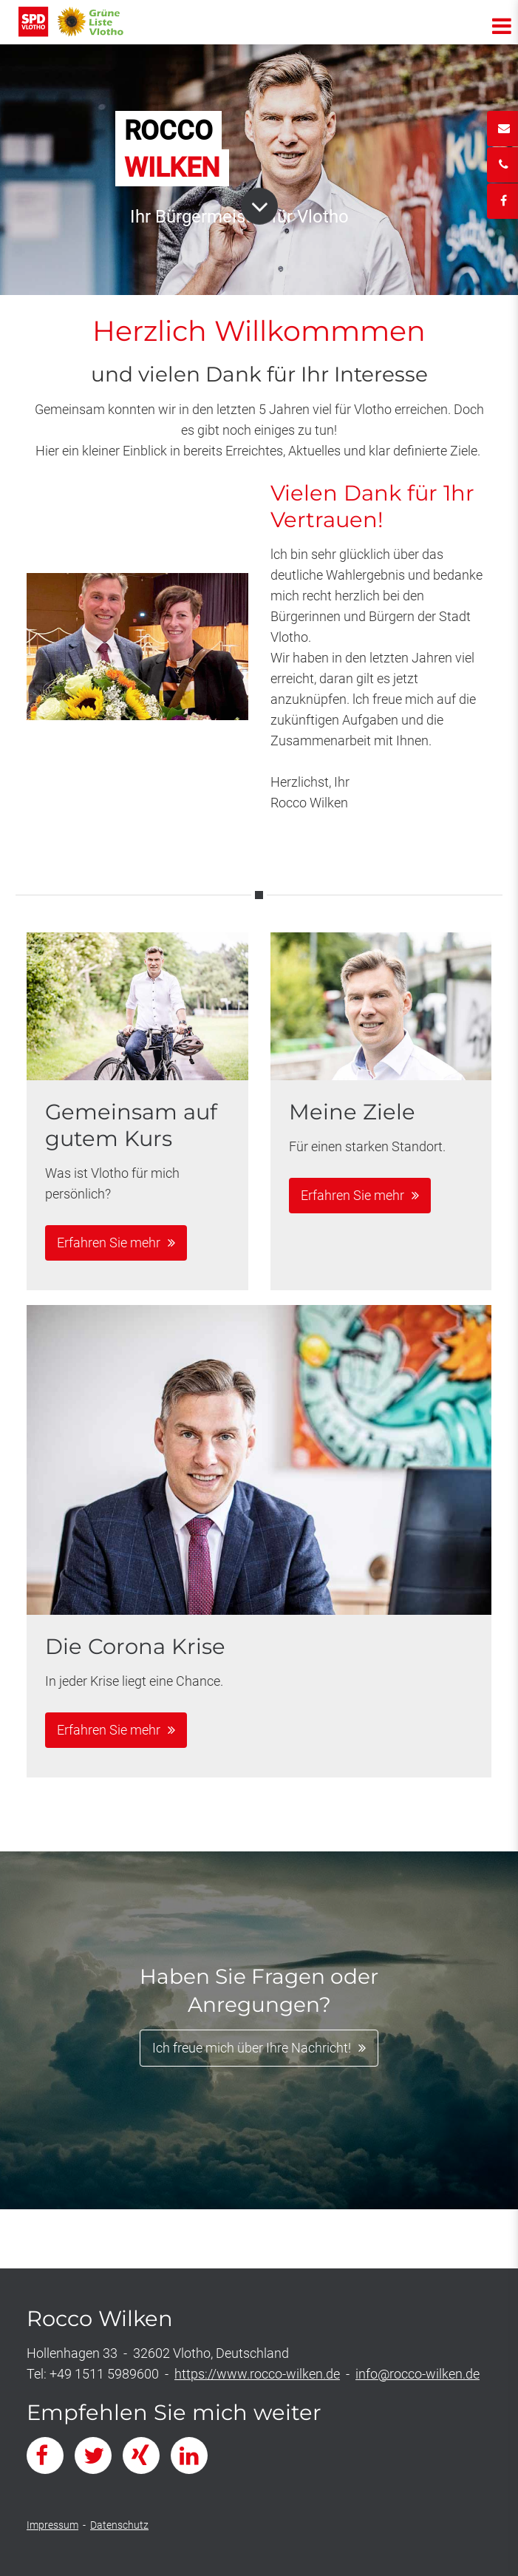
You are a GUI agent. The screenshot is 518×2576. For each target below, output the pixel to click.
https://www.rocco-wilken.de (257, 2374)
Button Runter (259, 198)
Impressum (52, 2525)
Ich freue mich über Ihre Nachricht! (251, 2047)
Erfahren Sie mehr (108, 1242)
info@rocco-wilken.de (417, 2374)
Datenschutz (119, 2525)
